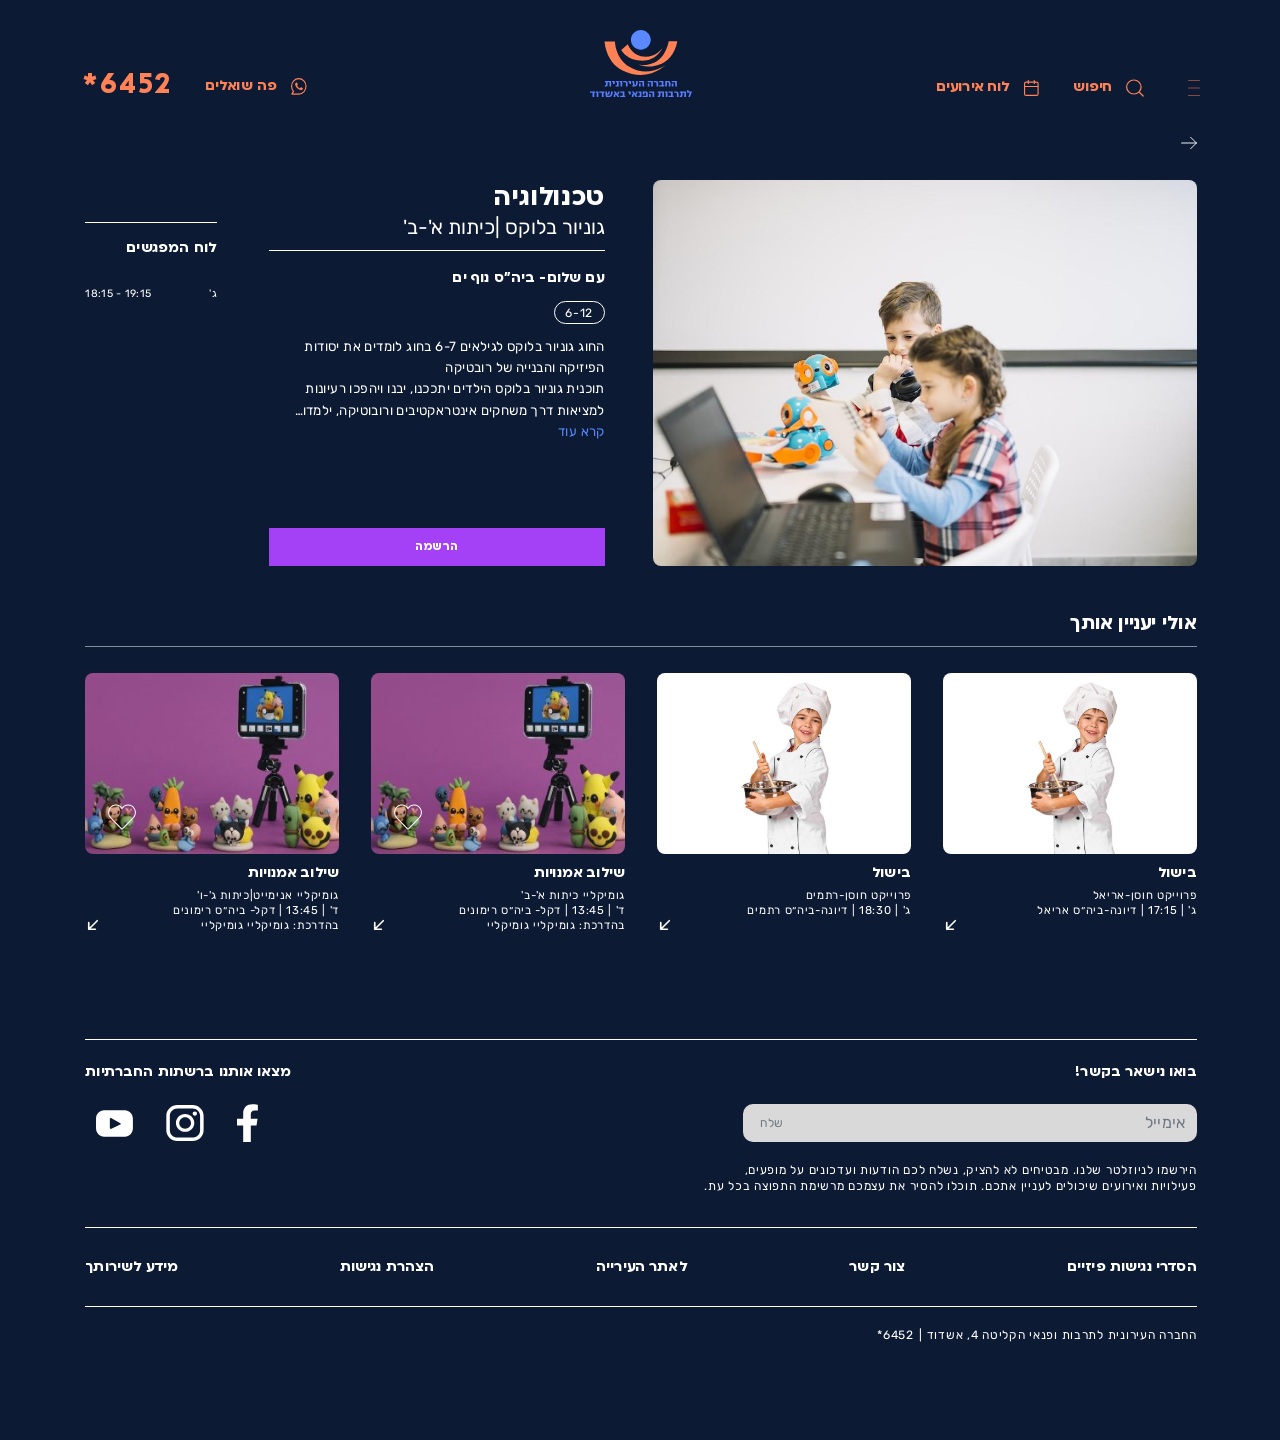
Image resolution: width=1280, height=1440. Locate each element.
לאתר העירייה (641, 1267)
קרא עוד (580, 431)
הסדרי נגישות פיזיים (1131, 1267)
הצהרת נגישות (386, 1267)
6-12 (578, 313)
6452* (126, 86)
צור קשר (876, 1267)
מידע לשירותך (130, 1267)
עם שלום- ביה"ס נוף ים (527, 278)
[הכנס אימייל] (998, 1122)
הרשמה (435, 547)
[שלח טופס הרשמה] (770, 1122)
